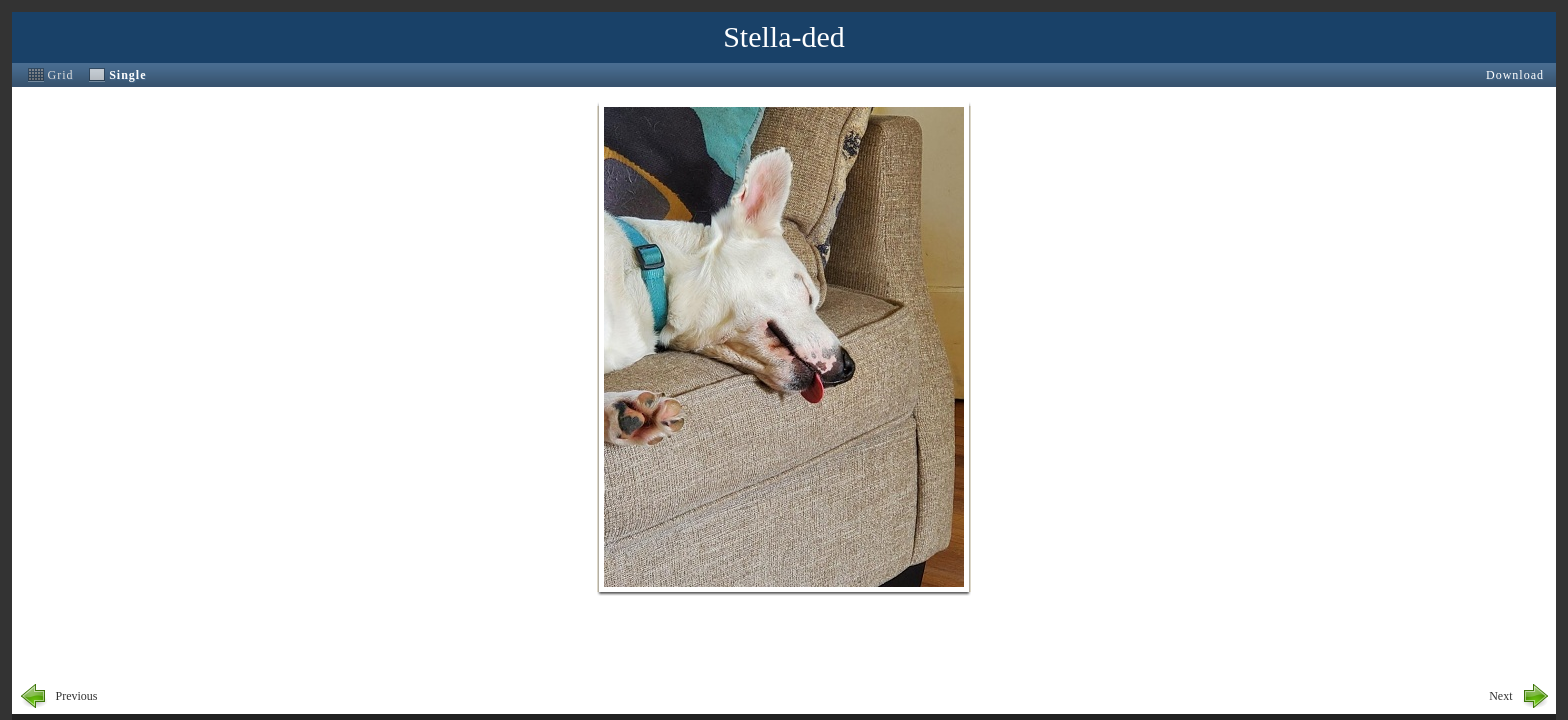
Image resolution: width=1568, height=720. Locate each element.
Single (127, 75)
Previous (77, 696)
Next (1500, 696)
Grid (61, 75)
